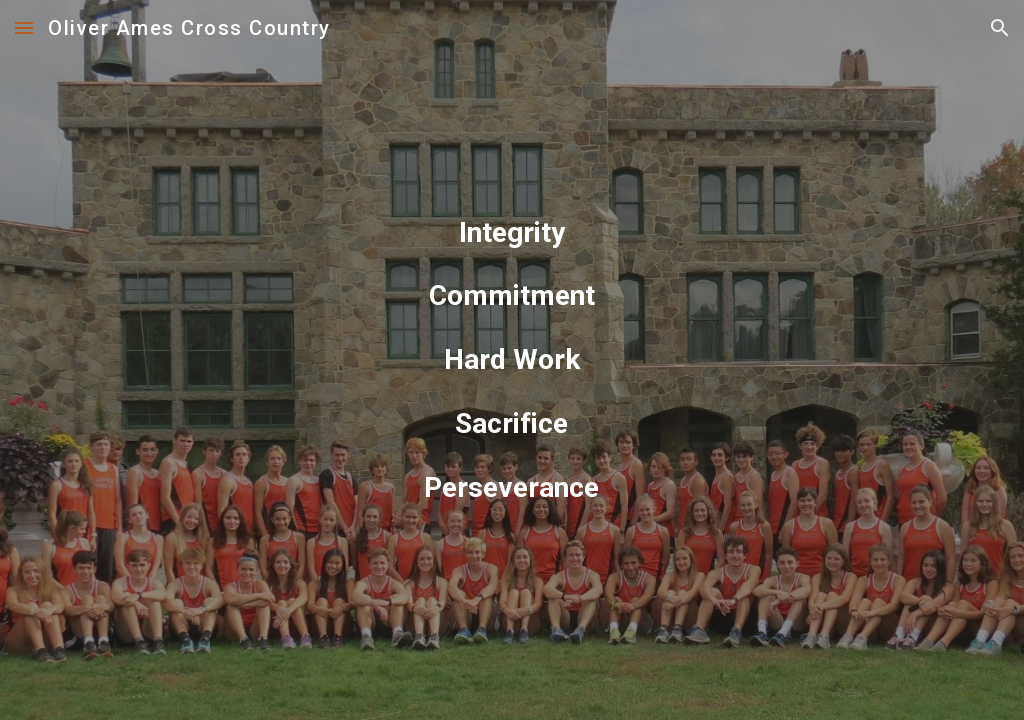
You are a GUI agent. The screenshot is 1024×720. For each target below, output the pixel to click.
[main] (511, 360)
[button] (24, 27)
